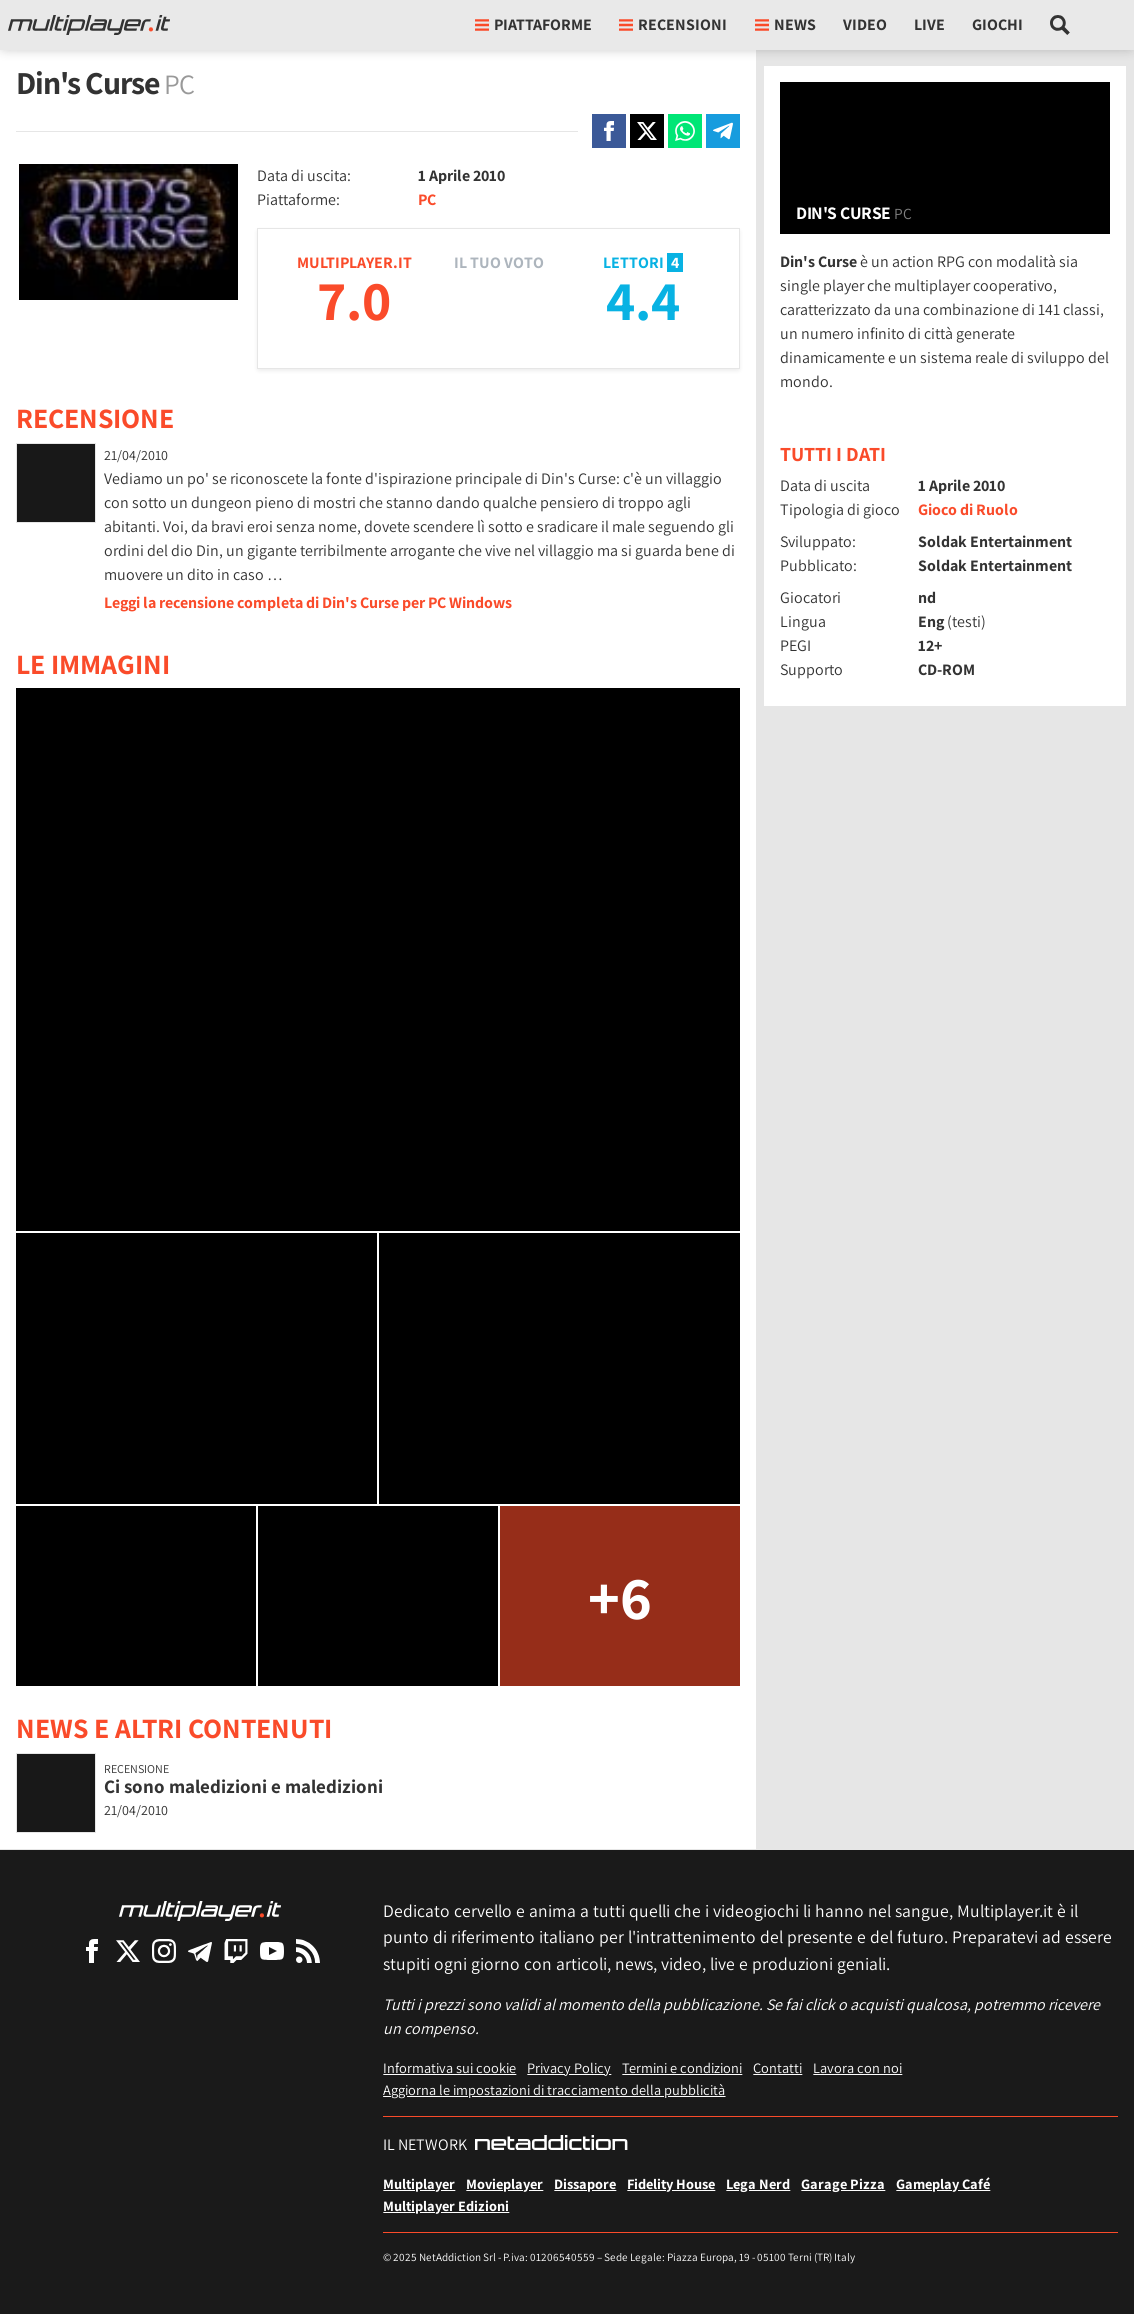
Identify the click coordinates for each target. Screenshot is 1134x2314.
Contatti (777, 2067)
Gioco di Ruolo (968, 509)
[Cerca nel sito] (1060, 25)
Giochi (997, 24)
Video (865, 24)
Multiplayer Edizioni (446, 2205)
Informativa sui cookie (449, 2067)
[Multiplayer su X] (128, 1950)
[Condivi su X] (647, 131)
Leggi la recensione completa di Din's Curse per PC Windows (308, 602)
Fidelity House (671, 2183)
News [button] (785, 24)
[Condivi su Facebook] (609, 131)
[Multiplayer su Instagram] (164, 1950)
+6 (620, 1596)
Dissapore (585, 2183)
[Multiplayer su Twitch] (236, 1950)
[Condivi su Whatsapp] (685, 131)
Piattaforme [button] (533, 24)
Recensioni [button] (673, 24)
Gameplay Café (943, 2183)
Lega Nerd (758, 2183)
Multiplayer (419, 2183)
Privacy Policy (569, 2067)
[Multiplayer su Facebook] (92, 1950)
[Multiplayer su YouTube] (272, 1950)
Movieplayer (504, 2183)
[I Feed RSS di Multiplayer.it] (308, 1950)
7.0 (354, 299)
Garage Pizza (843, 2183)
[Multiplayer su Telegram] (200, 1950)
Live (929, 24)
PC (427, 199)
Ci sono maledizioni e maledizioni (243, 1786)
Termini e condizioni (682, 2067)
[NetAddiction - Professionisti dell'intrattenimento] (551, 2145)
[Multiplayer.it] (89, 25)
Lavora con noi (857, 2067)
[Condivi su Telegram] (723, 131)
